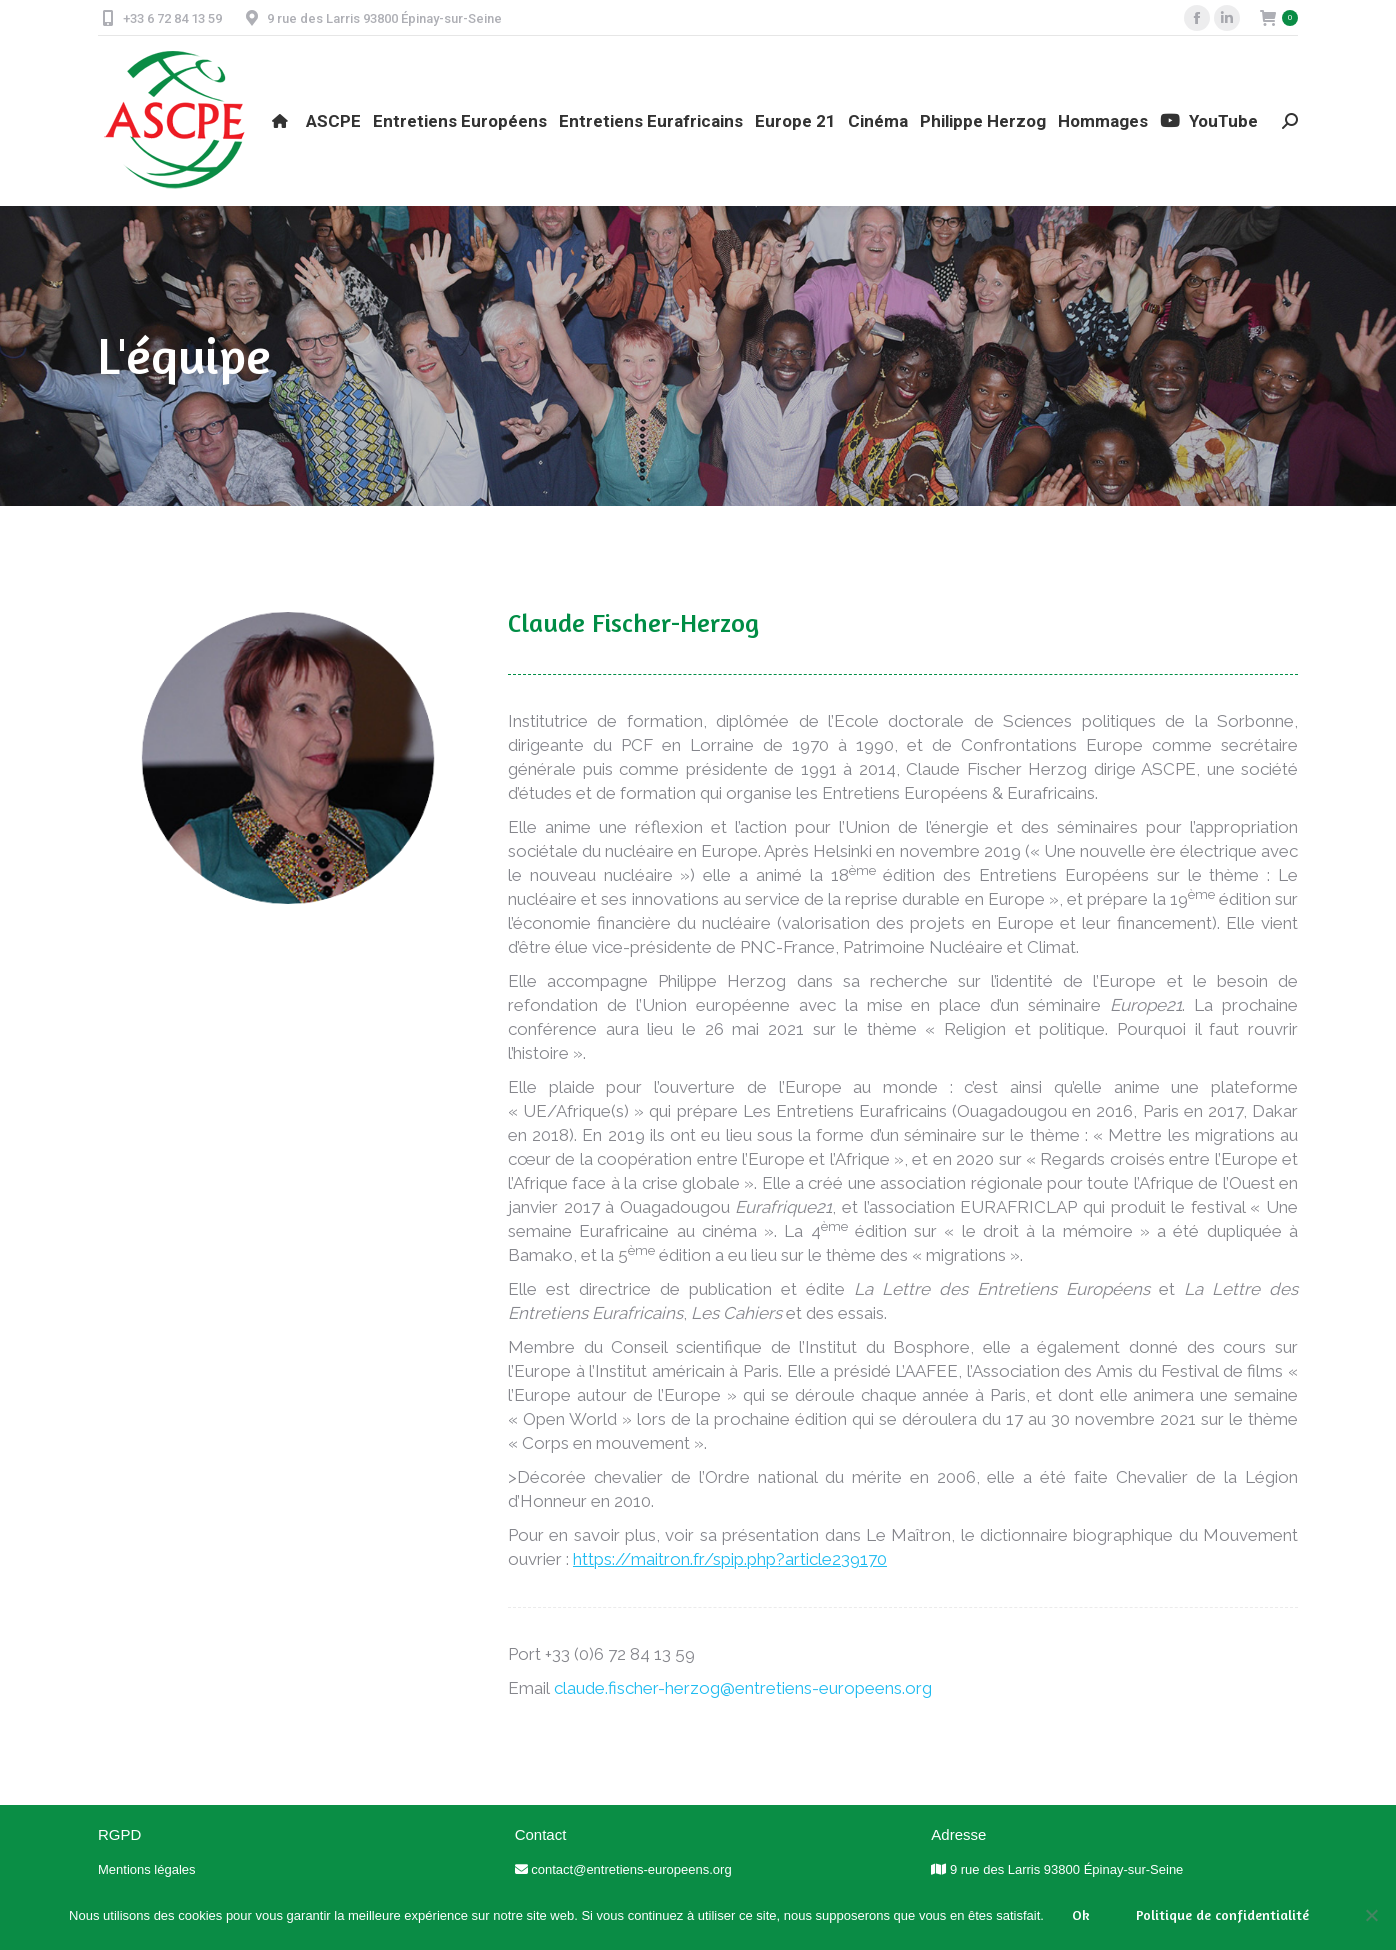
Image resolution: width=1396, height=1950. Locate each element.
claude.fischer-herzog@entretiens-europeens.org (743, 1688)
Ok (1081, 1914)
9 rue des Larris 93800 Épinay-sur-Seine (1066, 1869)
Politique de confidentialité (1222, 1914)
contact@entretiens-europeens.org (631, 1869)
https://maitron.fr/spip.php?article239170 (730, 1559)
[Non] (1371, 1915)
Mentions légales (147, 1869)
